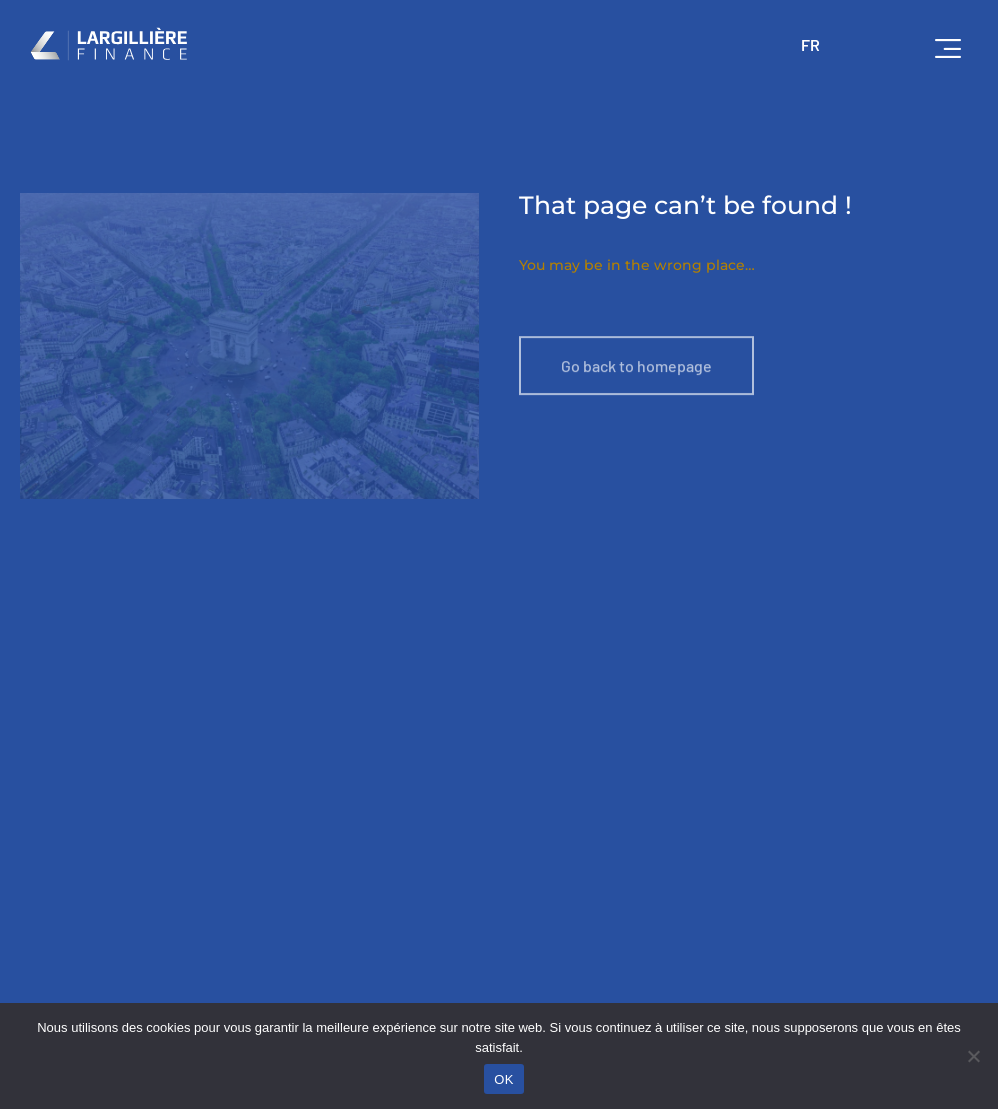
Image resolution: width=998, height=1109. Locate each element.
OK (503, 1079)
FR (810, 44)
